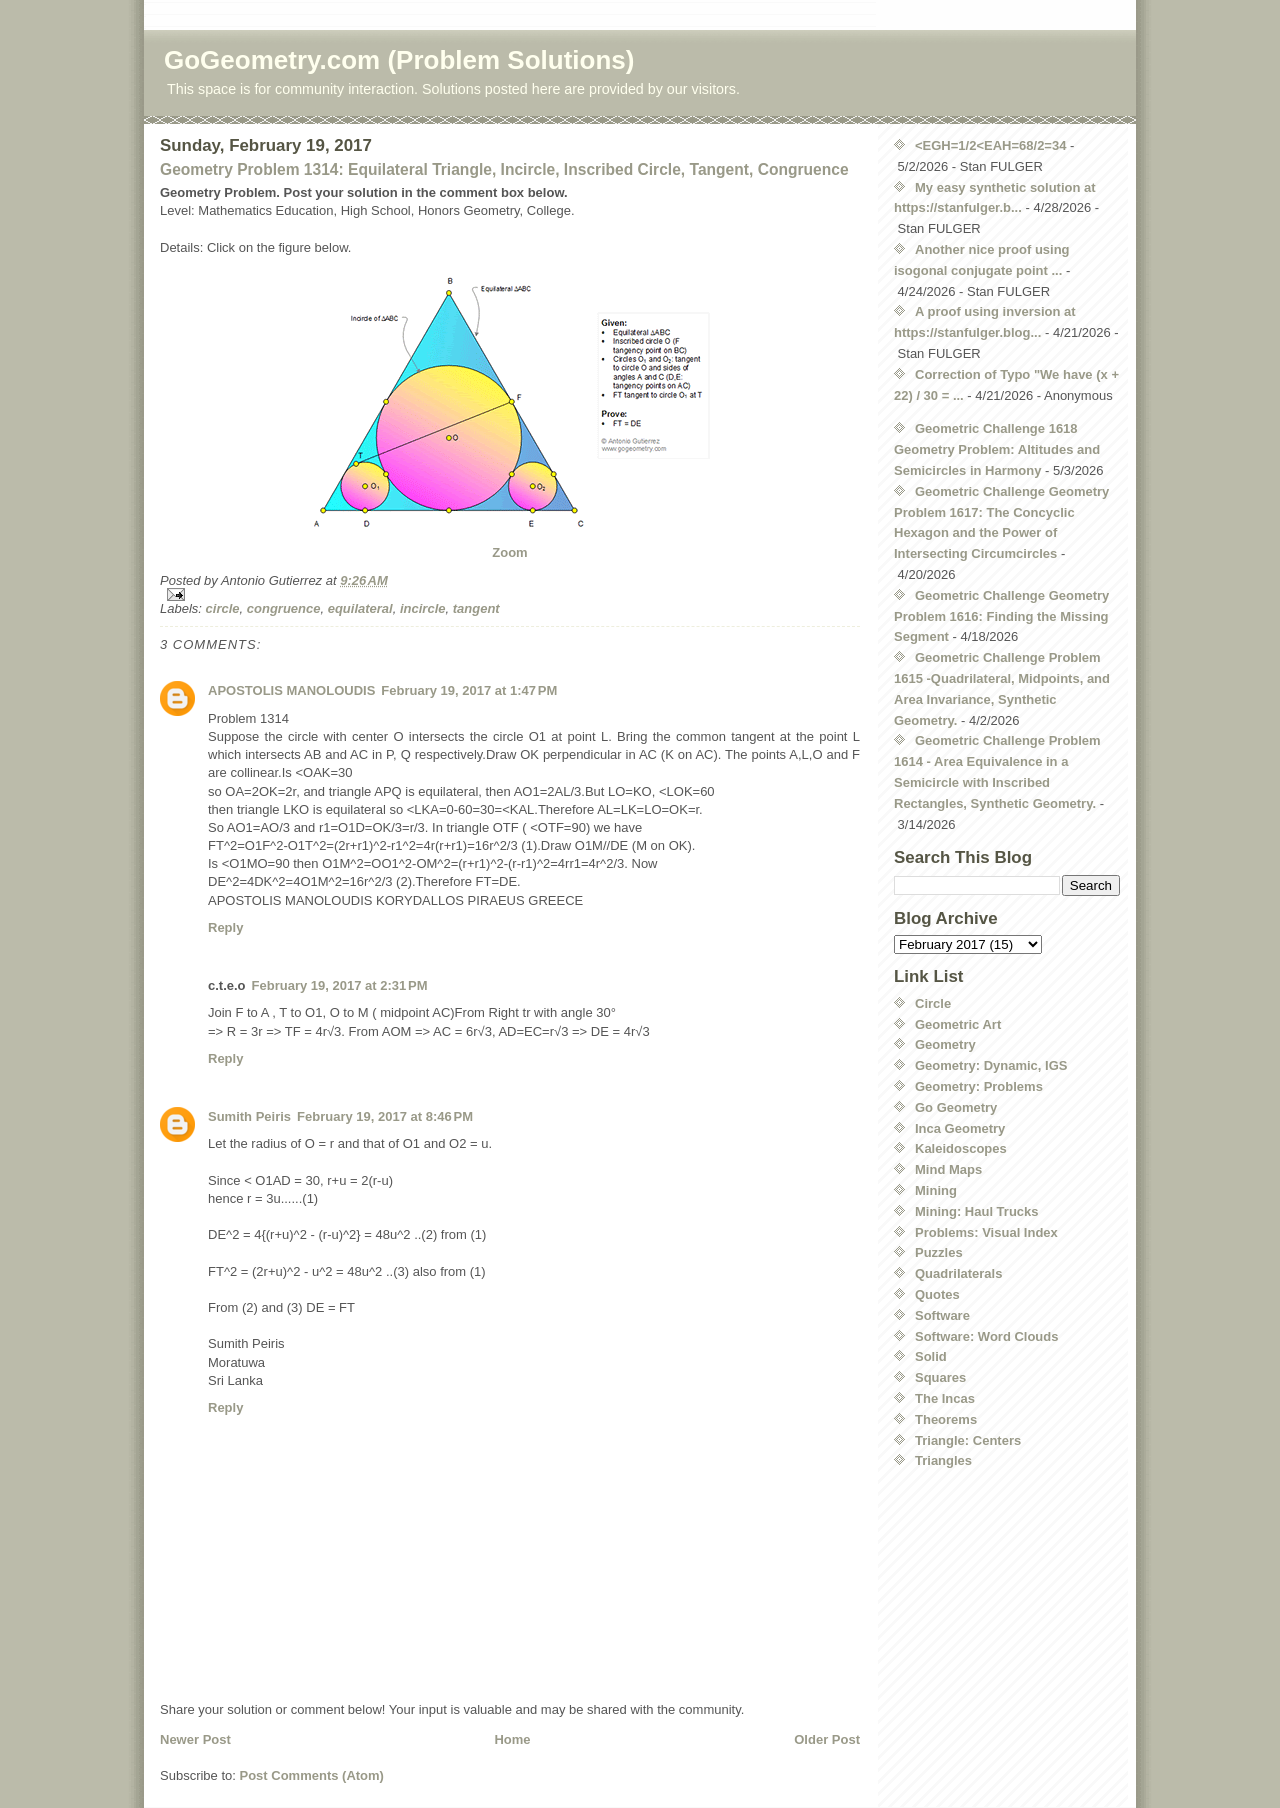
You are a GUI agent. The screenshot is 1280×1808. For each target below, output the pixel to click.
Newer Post (195, 1739)
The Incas (945, 1398)
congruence (284, 608)
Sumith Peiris (249, 1116)
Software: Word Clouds (986, 1336)
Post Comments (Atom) (312, 1775)
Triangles (943, 1460)
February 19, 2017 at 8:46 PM (385, 1116)
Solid (931, 1356)
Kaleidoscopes (961, 1148)
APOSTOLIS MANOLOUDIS (291, 690)
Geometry (945, 1044)
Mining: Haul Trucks (977, 1211)
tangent (476, 608)
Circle (933, 1003)
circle (223, 608)
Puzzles (939, 1252)
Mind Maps (948, 1169)
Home (512, 1739)
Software (942, 1315)
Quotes (937, 1294)
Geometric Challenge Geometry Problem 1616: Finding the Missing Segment (1001, 616)
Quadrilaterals (958, 1273)
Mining (936, 1190)
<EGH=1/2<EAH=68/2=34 (990, 145)
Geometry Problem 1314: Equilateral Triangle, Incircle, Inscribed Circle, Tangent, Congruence (504, 169)
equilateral (360, 608)
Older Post (827, 1739)
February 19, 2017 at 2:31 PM (340, 985)
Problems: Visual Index (986, 1232)
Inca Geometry (960, 1128)
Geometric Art (958, 1024)
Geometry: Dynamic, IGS (991, 1065)
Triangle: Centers (968, 1440)
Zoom (509, 552)
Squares (940, 1377)
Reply (225, 927)
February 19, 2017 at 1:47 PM (469, 690)
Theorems (946, 1419)
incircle (423, 608)
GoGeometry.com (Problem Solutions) (399, 60)
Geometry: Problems (979, 1086)
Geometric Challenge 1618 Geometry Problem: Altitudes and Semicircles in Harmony (997, 449)
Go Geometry (956, 1107)
